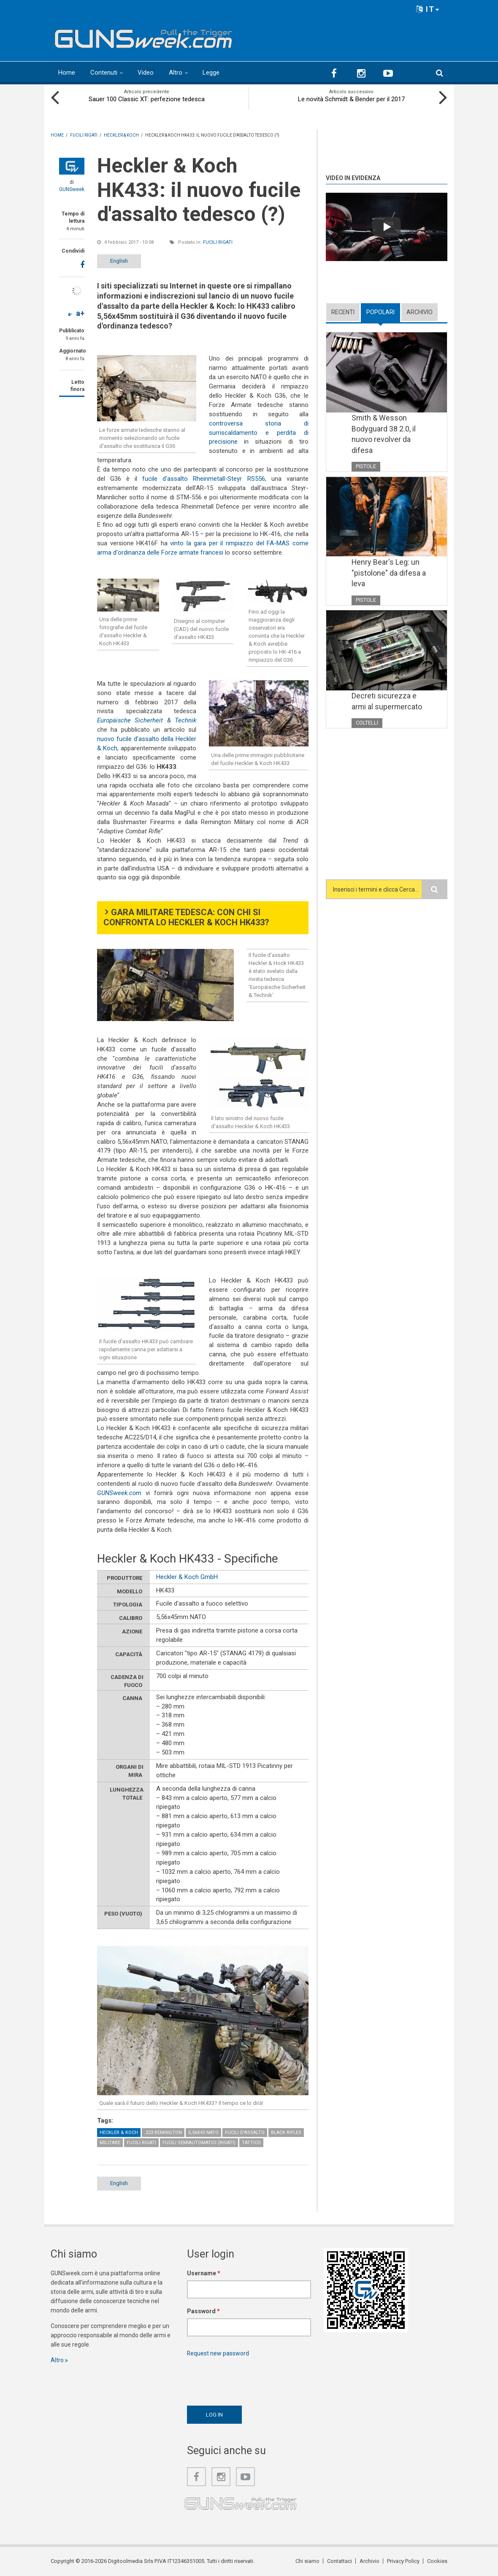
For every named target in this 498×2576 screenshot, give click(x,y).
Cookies (437, 2561)
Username (203, 2273)
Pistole (366, 466)
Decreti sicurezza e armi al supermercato (387, 701)
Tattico (251, 2142)
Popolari (380, 312)
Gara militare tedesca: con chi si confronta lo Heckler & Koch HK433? (186, 918)
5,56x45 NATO (203, 2132)
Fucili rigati (218, 242)
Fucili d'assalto (245, 2132)
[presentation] (251, 2379)
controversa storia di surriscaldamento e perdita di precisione (258, 433)
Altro (175, 72)
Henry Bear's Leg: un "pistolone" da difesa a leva (389, 573)
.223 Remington (163, 2132)
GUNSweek (71, 189)
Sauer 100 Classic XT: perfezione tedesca (147, 99)
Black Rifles (286, 2132)
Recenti (343, 312)
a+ (80, 313)
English (119, 261)
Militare (110, 2142)
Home (66, 72)
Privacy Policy (403, 2561)
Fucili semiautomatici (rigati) (198, 2142)
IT (428, 9)
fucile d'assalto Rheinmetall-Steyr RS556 (203, 478)
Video (146, 72)
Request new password (218, 2353)
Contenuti (103, 72)
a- (70, 314)
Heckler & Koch (119, 2132)
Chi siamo (307, 2561)
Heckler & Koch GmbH (187, 1577)
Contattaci (339, 2561)
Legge (211, 72)
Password (203, 2311)
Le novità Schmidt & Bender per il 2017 (351, 99)
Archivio (419, 312)
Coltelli (367, 722)
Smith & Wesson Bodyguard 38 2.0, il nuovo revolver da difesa (384, 434)
